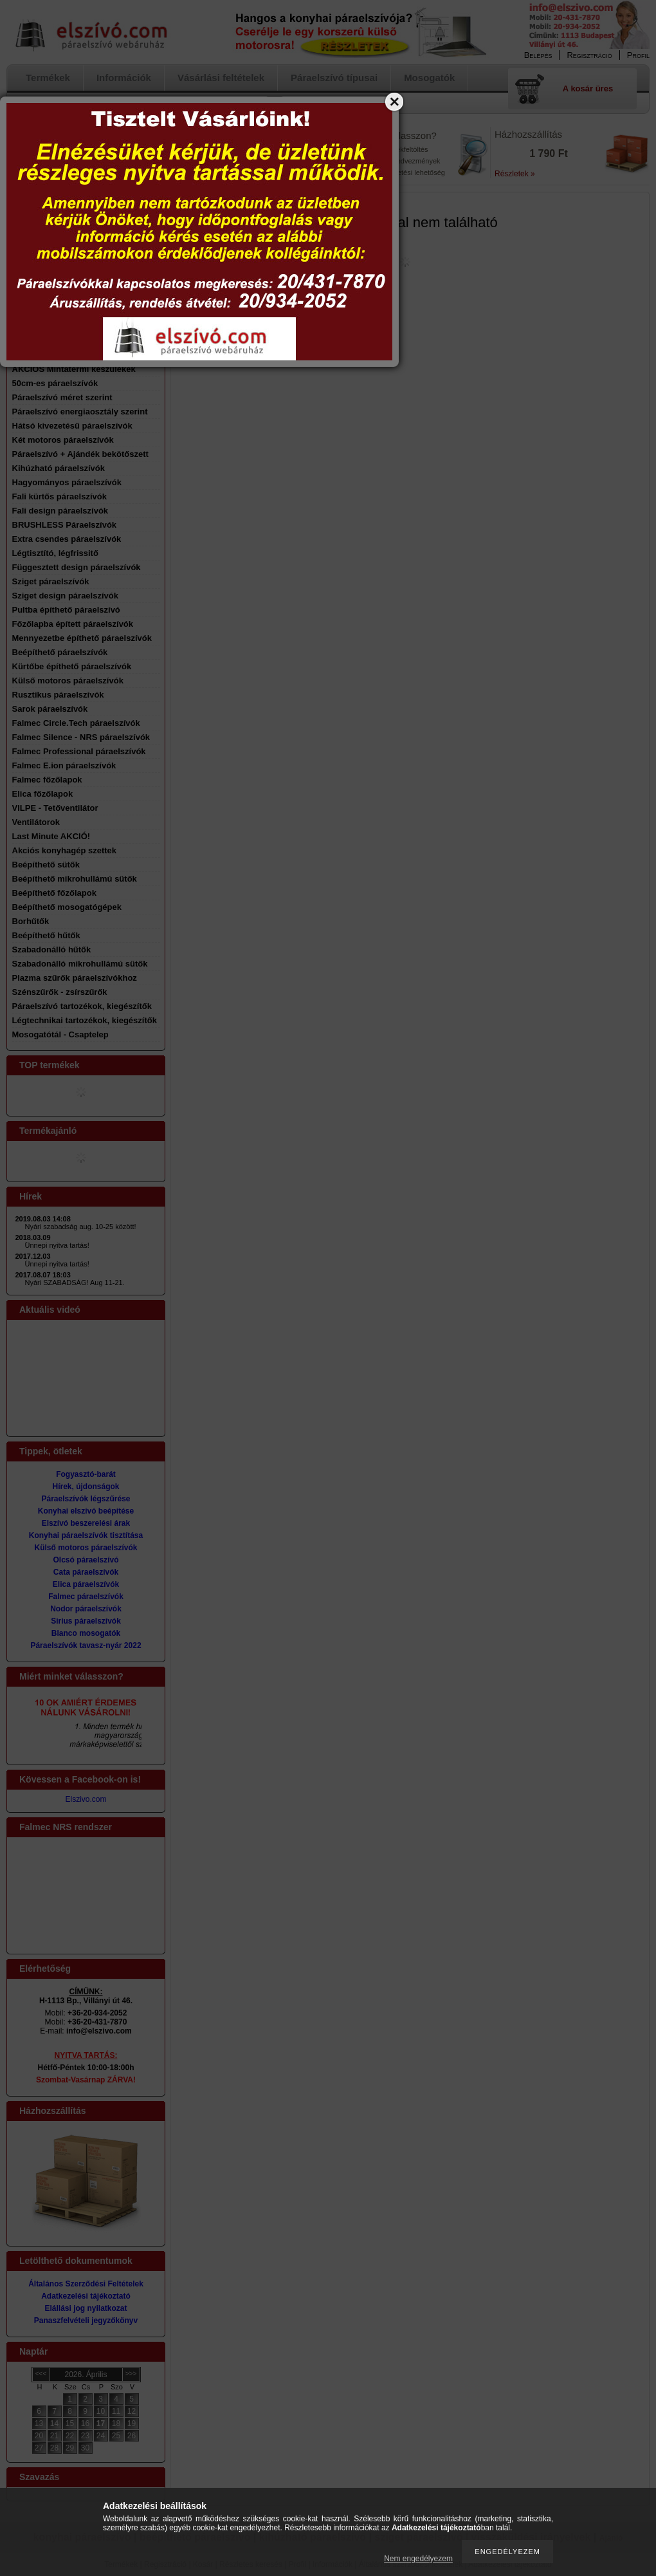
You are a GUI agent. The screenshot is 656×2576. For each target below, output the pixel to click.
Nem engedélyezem (418, 2558)
